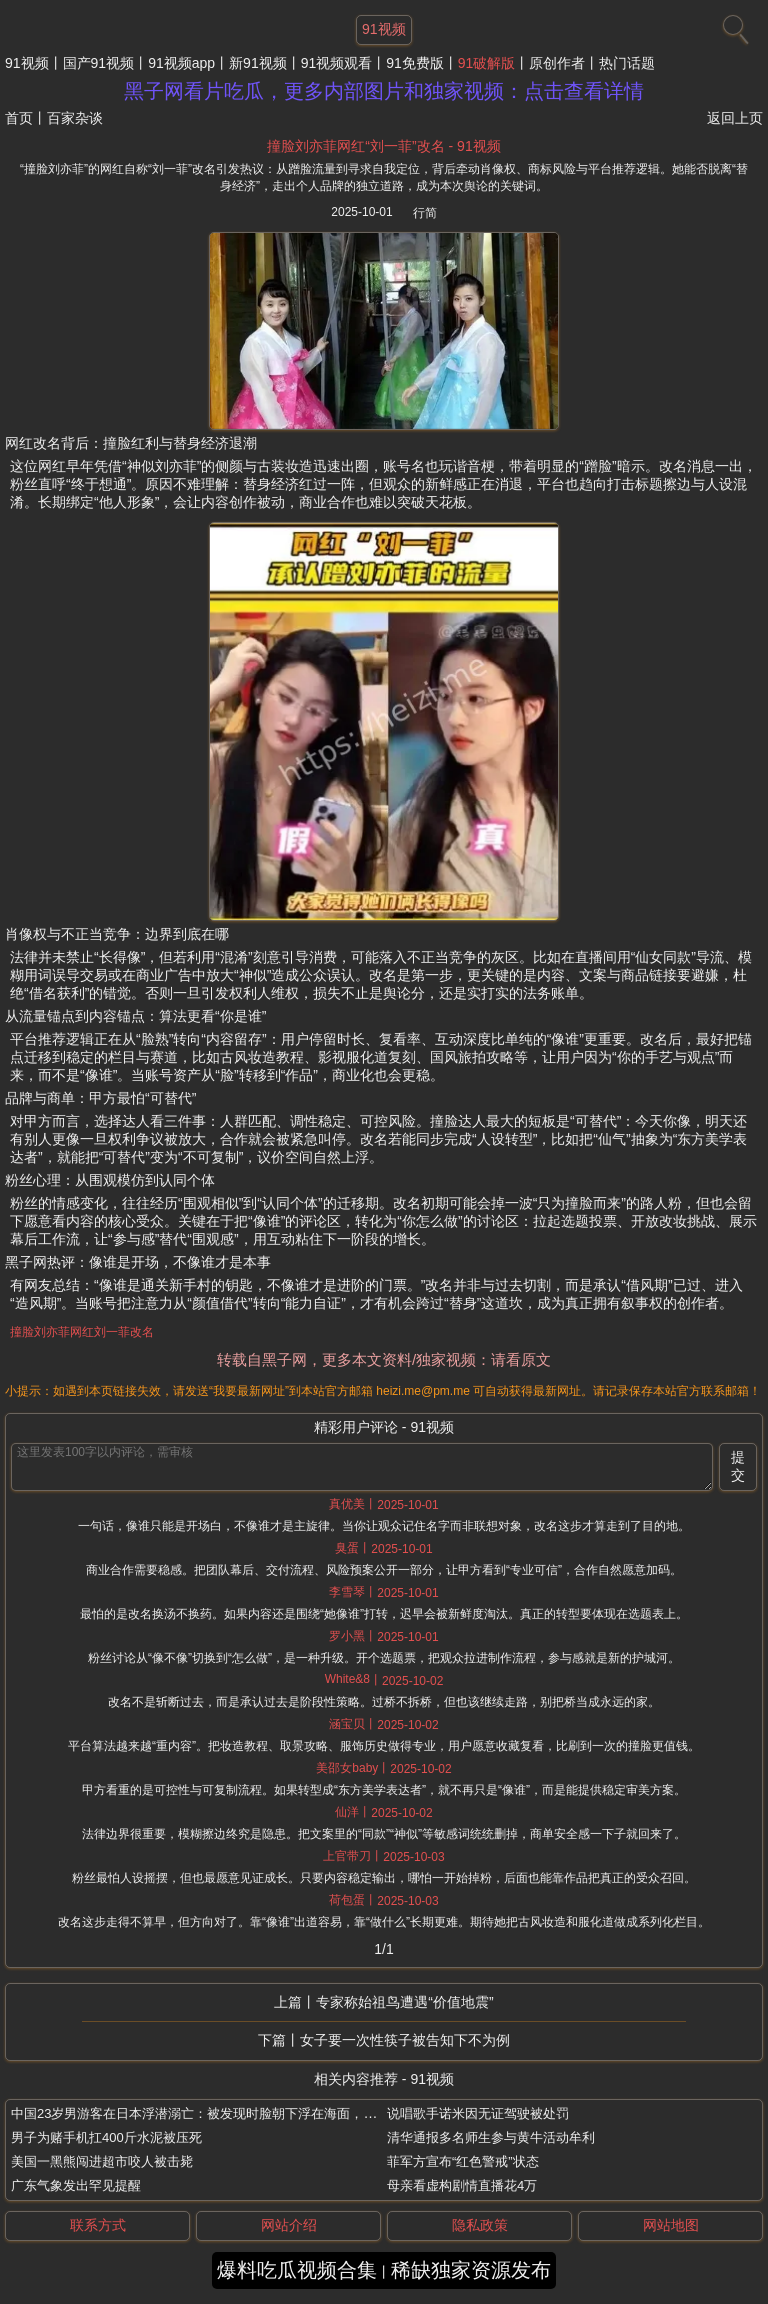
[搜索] (733, 25)
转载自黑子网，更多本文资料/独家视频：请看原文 (384, 1359)
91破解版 (487, 63)
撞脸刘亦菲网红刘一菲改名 (82, 1332)
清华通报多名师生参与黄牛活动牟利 (491, 2137)
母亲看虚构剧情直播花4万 (462, 2185)
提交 (738, 1466)
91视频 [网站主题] (384, 29)
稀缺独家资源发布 (471, 2270)
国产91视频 (99, 63)
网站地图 (671, 2225)
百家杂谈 (75, 118)
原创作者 (557, 63)
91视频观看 (337, 63)
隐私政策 (480, 2225)
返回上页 (735, 118)
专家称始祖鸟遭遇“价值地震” (404, 2002)
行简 (425, 213)
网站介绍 (289, 2225)
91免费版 (415, 63)
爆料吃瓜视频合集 (297, 2270)
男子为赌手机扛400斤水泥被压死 (106, 2137)
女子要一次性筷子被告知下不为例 (405, 2040)
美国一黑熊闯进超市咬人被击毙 (102, 2161)
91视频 (27, 63)
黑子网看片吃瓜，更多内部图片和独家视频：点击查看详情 (384, 91)
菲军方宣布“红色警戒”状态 (463, 2161)
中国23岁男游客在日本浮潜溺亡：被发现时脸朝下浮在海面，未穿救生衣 (219, 2113)
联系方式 (98, 2225)
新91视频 (258, 63)
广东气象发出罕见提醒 (76, 2185)
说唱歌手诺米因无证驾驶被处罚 (478, 2113)
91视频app (181, 63)
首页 (19, 118)
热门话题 (627, 63)
